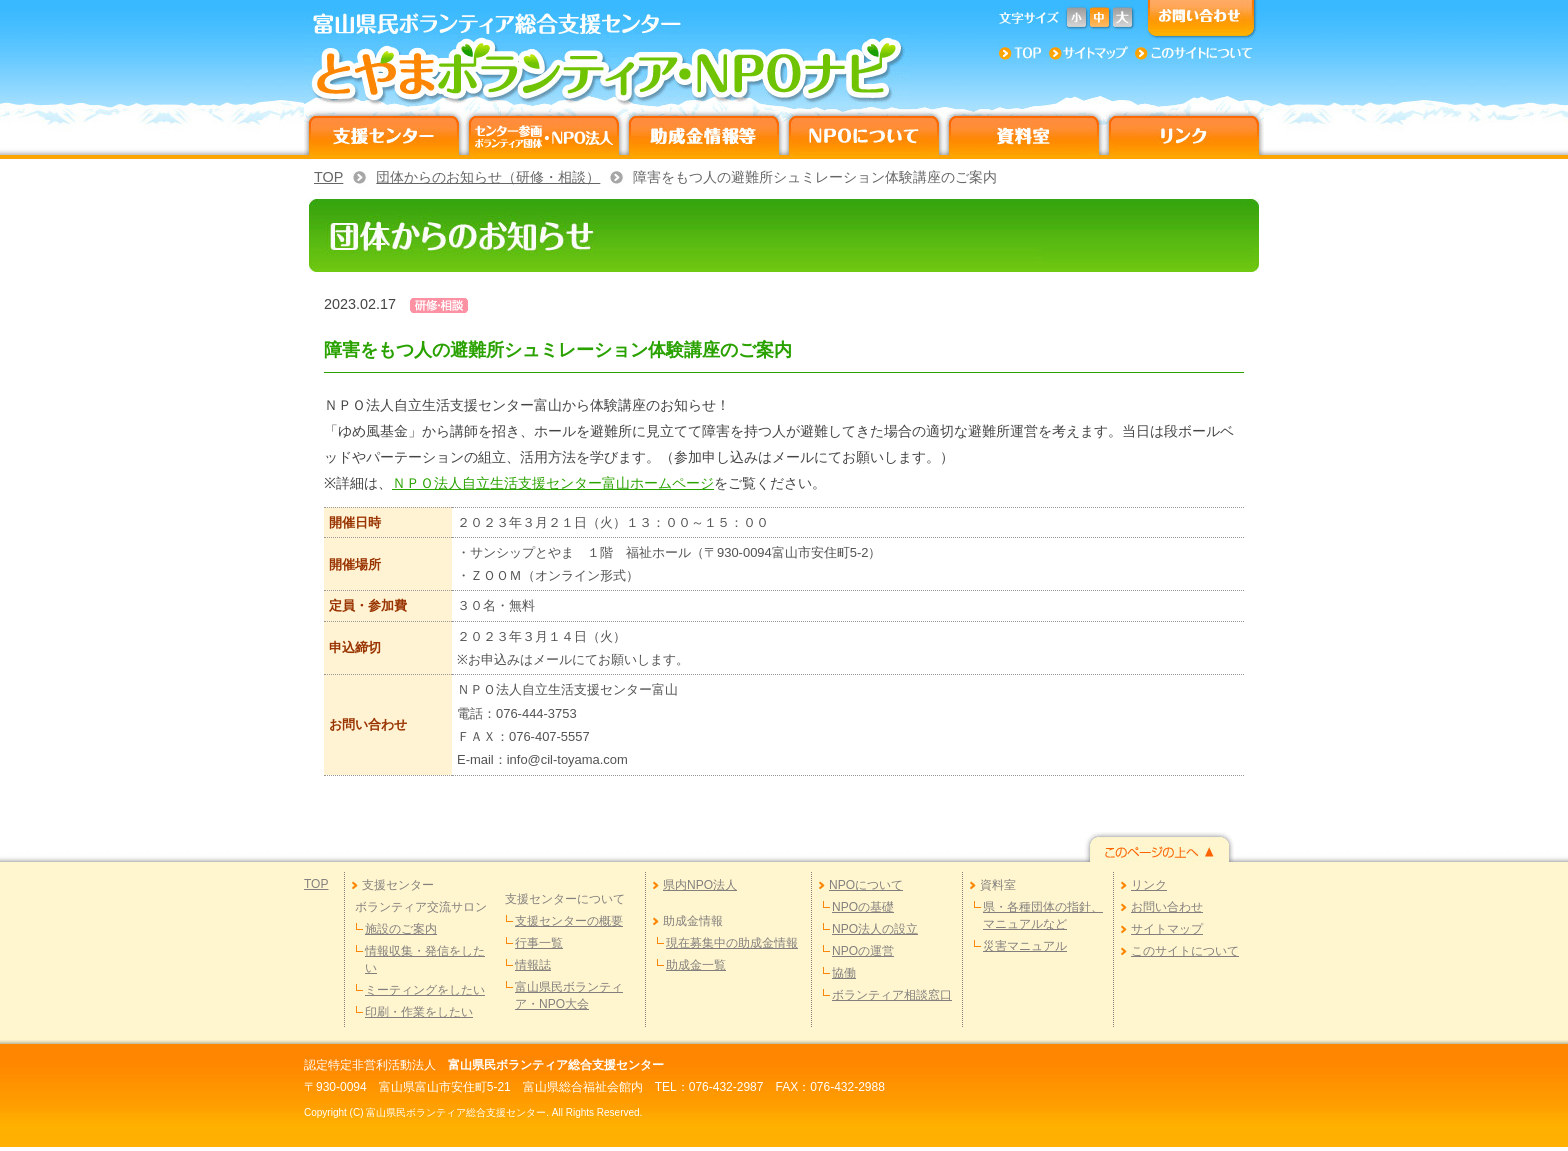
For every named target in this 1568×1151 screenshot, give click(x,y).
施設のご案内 (401, 929)
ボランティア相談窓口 (892, 995)
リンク (1149, 885)
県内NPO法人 (700, 885)
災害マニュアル (1025, 946)
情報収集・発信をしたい (425, 959)
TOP (328, 177)
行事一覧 (539, 943)
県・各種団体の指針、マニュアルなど (1043, 915)
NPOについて (866, 885)
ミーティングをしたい (425, 990)
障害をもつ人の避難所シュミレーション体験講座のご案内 (815, 177)
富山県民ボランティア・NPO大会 (569, 995)
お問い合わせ (1167, 907)
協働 (844, 973)
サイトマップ (1167, 929)
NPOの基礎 (863, 907)
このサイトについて (1185, 951)
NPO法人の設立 (875, 929)
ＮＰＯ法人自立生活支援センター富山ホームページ (553, 483)
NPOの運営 (863, 951)
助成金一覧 (696, 965)
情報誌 (533, 965)
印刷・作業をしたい (419, 1012)
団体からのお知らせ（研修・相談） (488, 177)
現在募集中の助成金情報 (732, 943)
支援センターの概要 (569, 921)
